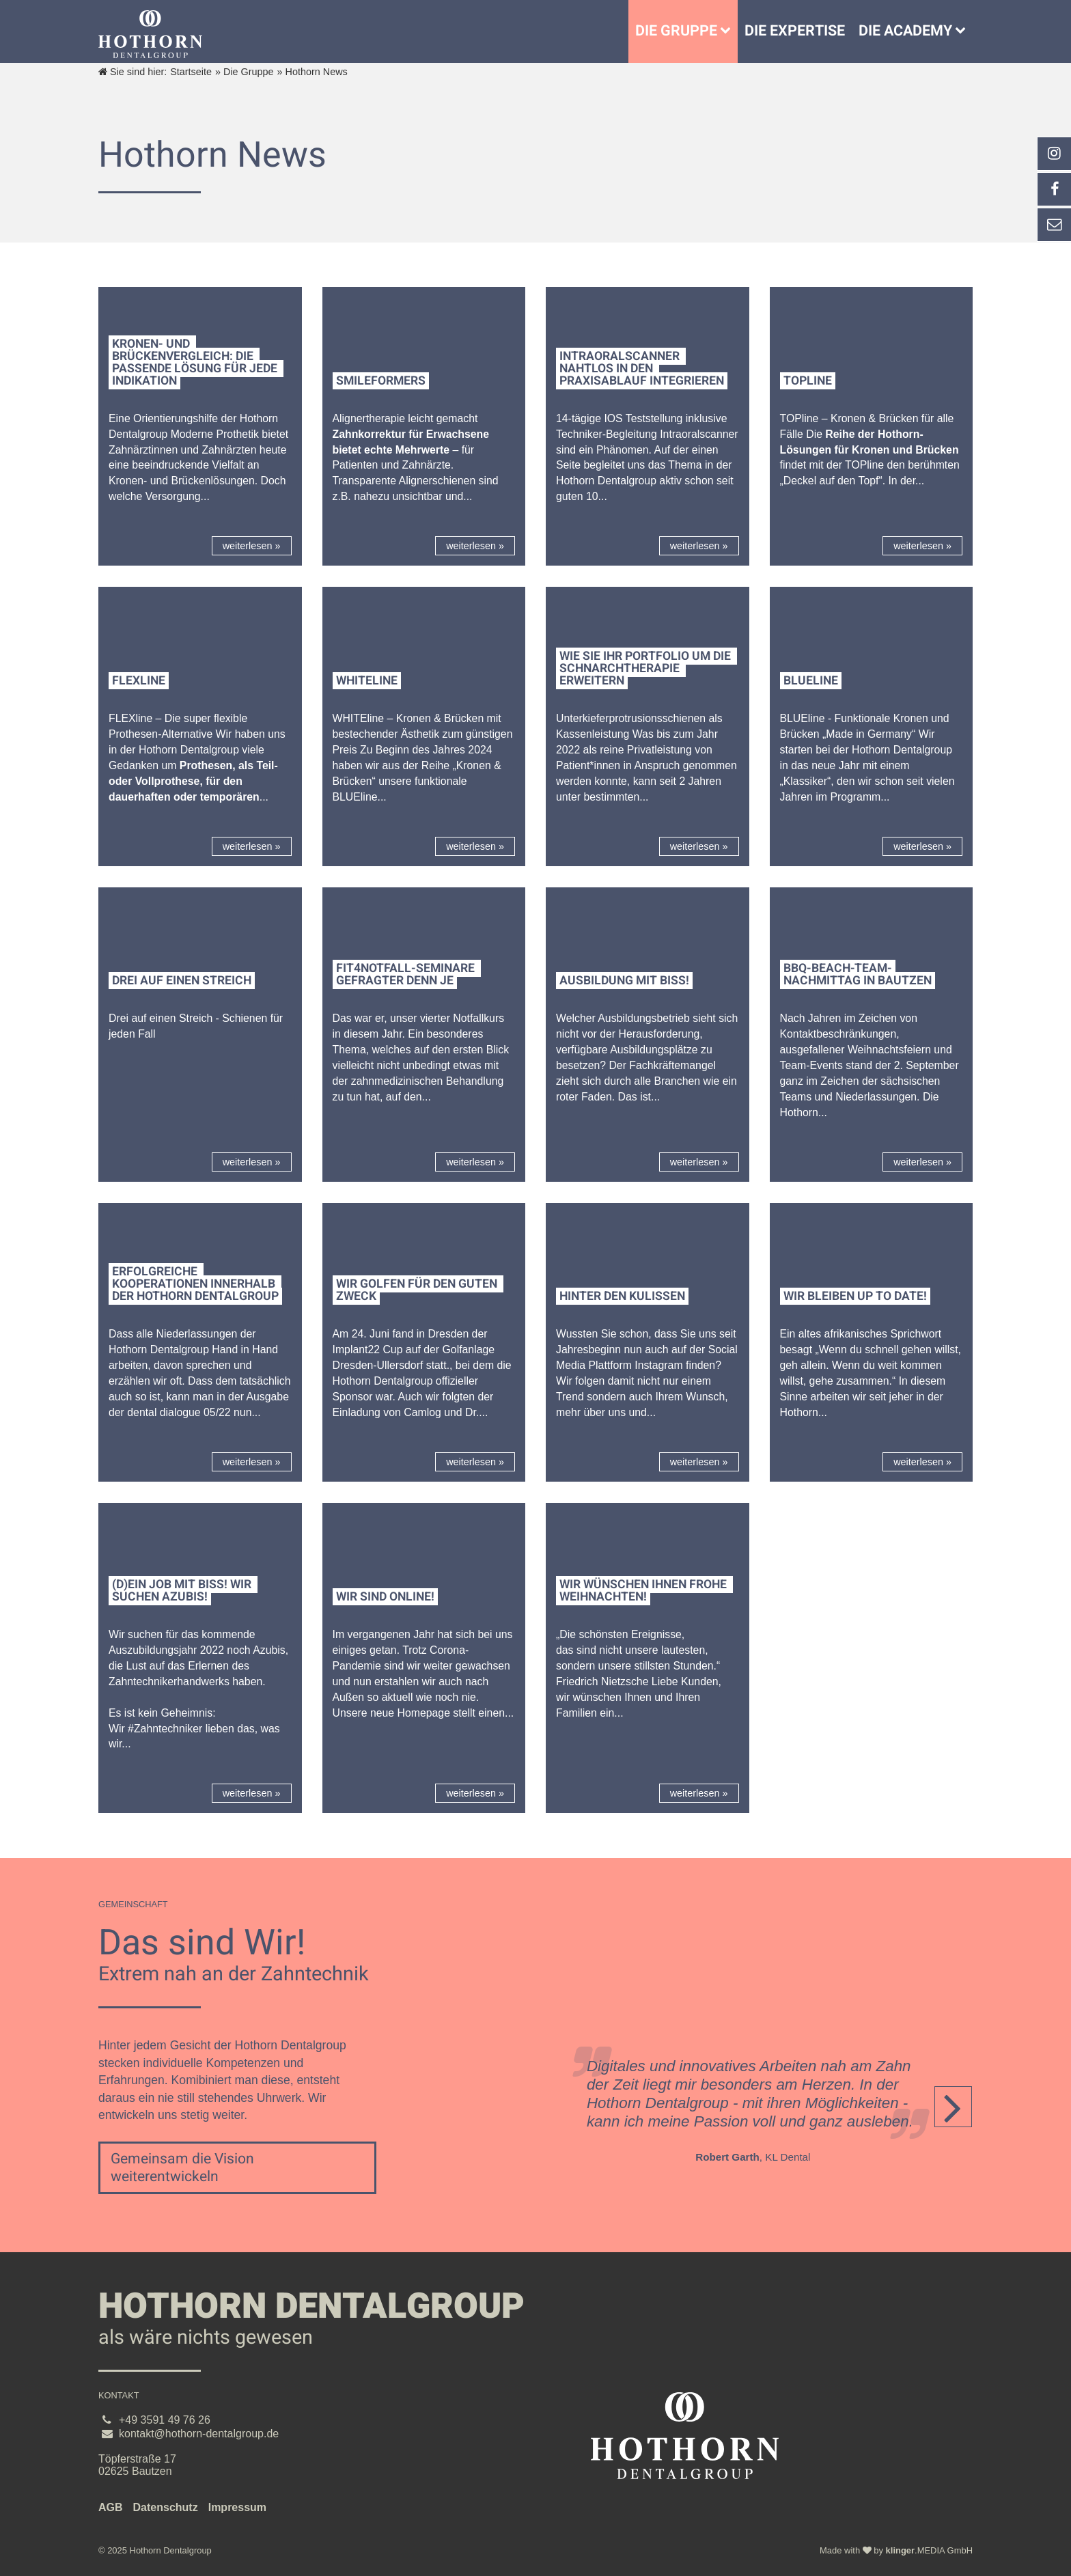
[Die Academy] (964, 31)
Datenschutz (165, 2507)
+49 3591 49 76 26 (164, 2420)
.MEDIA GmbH (929, 2550)
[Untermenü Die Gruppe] (729, 31)
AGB (110, 2507)
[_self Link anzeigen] (1054, 189)
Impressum (237, 2507)
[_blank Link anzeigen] (1054, 154)
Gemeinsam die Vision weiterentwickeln (182, 2167)
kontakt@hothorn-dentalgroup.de (199, 2433)
